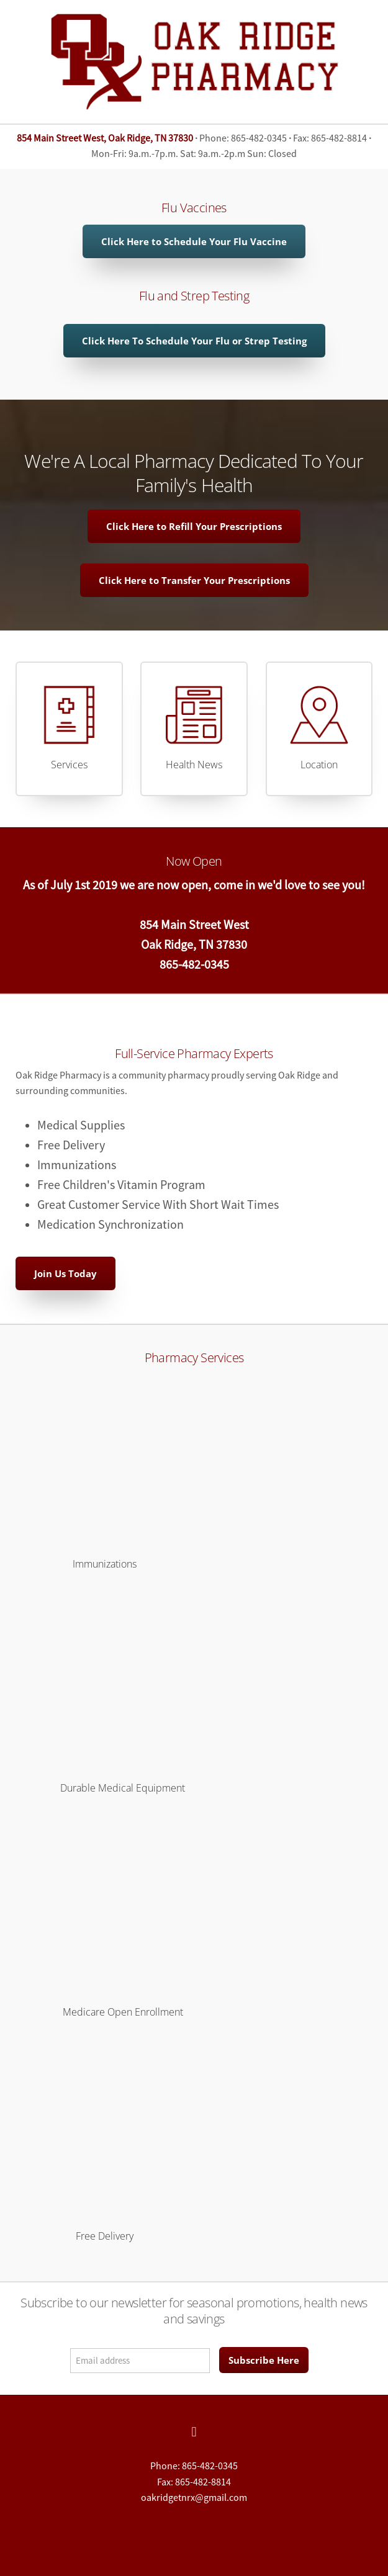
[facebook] (194, 2432)
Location (319, 764)
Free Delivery (104, 2235)
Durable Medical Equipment (122, 1787)
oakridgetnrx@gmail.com (194, 2498)
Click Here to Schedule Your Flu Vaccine (194, 241)
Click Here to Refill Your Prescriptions (194, 526)
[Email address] (140, 2360)
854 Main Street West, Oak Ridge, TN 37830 (105, 138)
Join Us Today (65, 1273)
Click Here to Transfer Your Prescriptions (194, 580)
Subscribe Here (263, 2360)
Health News (194, 764)
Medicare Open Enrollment (123, 2011)
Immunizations (105, 1563)
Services (69, 764)
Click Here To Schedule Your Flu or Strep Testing (194, 341)
